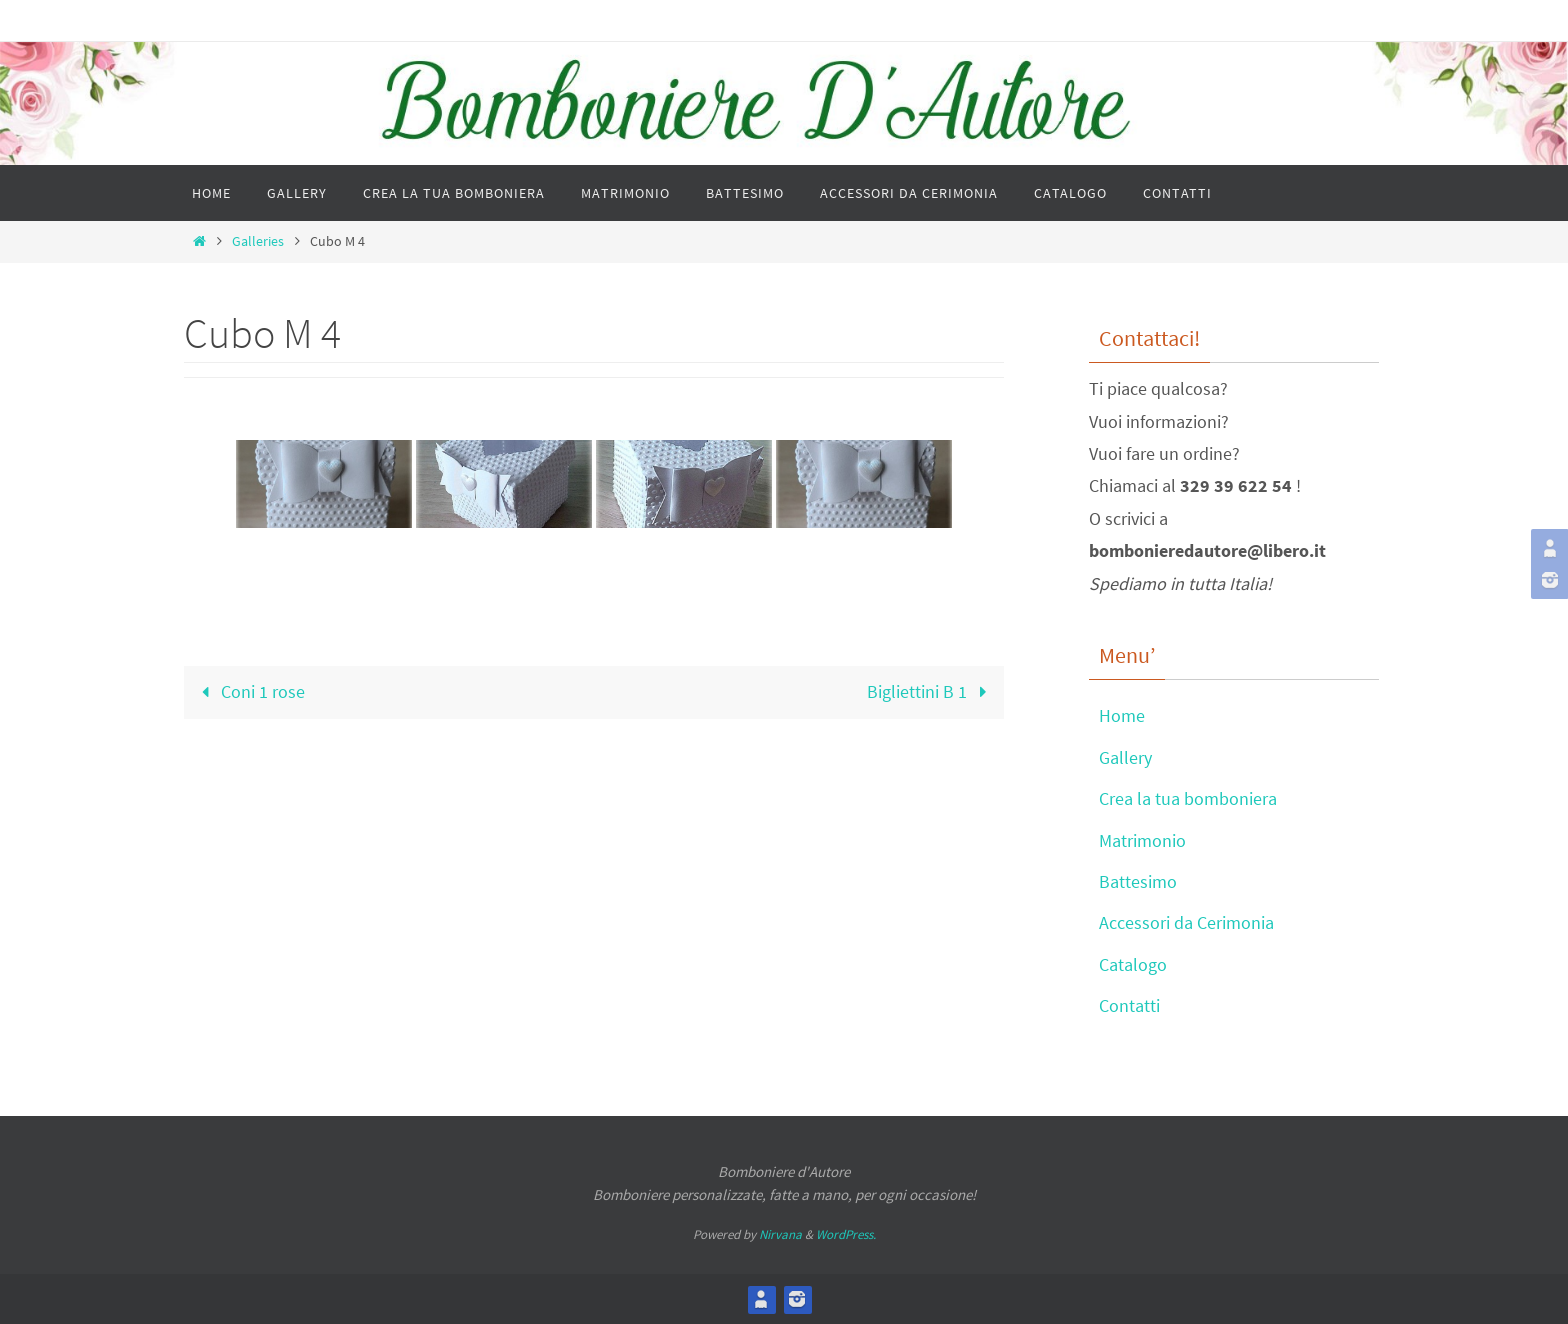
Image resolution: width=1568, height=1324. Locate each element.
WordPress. (846, 1234)
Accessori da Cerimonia (1186, 922)
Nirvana (780, 1234)
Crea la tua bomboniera (1188, 798)
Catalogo (1133, 964)
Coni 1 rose (248, 691)
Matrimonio (1142, 840)
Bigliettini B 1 (931, 691)
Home (1122, 715)
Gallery (1125, 757)
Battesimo (1138, 881)
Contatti (1129, 1005)
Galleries (258, 241)
